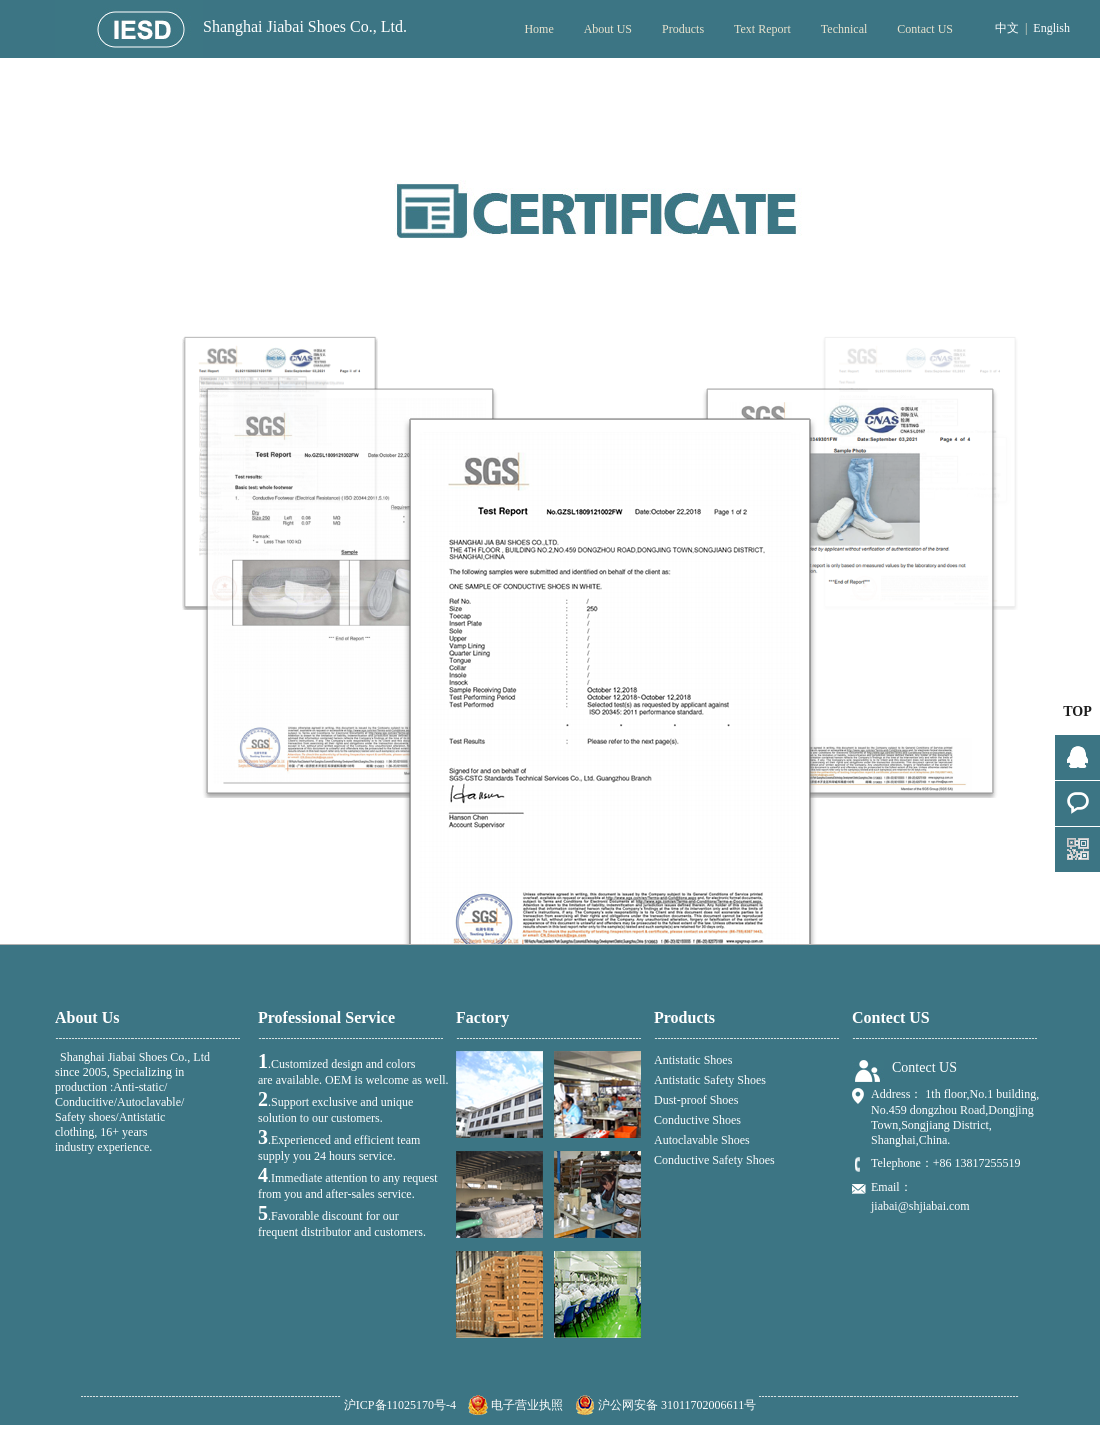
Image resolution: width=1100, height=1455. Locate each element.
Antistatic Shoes (693, 1060)
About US (608, 29)
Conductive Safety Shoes (714, 1160)
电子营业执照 (515, 1405)
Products (683, 29)
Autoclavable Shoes (702, 1140)
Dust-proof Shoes (696, 1100)
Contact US (925, 29)
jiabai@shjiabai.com (920, 1206)
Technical (844, 29)
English (1051, 28)
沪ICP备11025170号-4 (400, 1405)
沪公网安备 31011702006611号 (665, 1405)
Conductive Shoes (697, 1120)
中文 (1007, 28)
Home (538, 29)
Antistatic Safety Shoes (710, 1080)
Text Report (762, 29)
